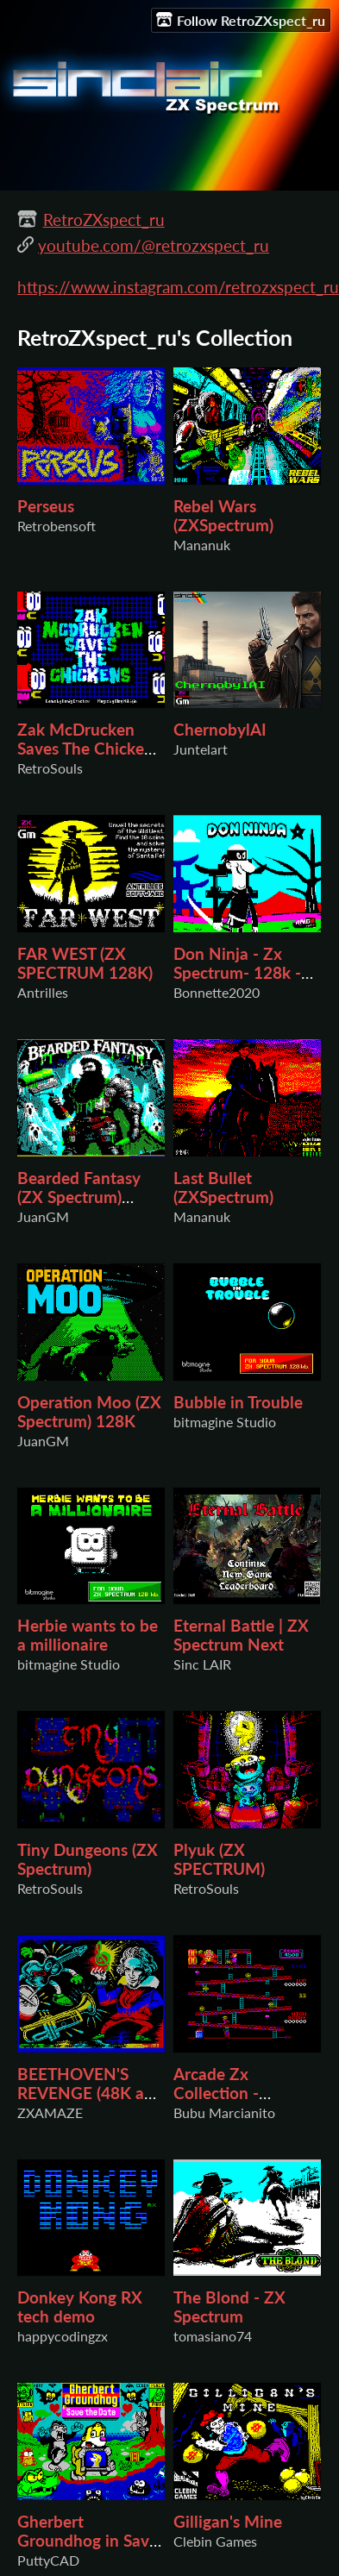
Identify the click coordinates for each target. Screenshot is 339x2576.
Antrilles (42, 992)
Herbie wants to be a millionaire (87, 1635)
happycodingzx (62, 2336)
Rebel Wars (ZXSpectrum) (223, 516)
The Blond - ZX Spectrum (229, 2307)
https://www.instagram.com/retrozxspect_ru (178, 287)
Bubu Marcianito (224, 2112)
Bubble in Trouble (238, 1402)
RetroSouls (50, 768)
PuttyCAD (48, 2560)
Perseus (45, 506)
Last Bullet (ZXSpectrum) (223, 1188)
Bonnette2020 (216, 992)
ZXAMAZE (50, 2112)
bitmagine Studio (224, 1421)
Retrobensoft (56, 525)
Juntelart (200, 749)
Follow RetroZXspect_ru (240, 19)
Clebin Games (215, 2541)
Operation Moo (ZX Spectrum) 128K (89, 1412)
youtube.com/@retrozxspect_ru (153, 245)
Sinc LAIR (202, 1664)
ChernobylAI (220, 729)
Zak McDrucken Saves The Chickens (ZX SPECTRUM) (88, 748)
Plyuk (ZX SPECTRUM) (219, 1859)
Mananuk (201, 544)
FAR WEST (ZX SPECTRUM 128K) (85, 963)
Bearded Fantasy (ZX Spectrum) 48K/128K (79, 1197)
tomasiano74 (212, 2336)
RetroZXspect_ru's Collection (154, 337)
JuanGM (43, 1216)
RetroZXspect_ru (104, 219)
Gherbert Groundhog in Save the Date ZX (87, 2540)
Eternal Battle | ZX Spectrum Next (241, 1635)
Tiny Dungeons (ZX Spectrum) (87, 1859)
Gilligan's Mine (227, 2521)
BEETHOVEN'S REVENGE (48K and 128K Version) (90, 2093)
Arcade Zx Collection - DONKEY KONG (233, 2093)
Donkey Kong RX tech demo (79, 2307)
